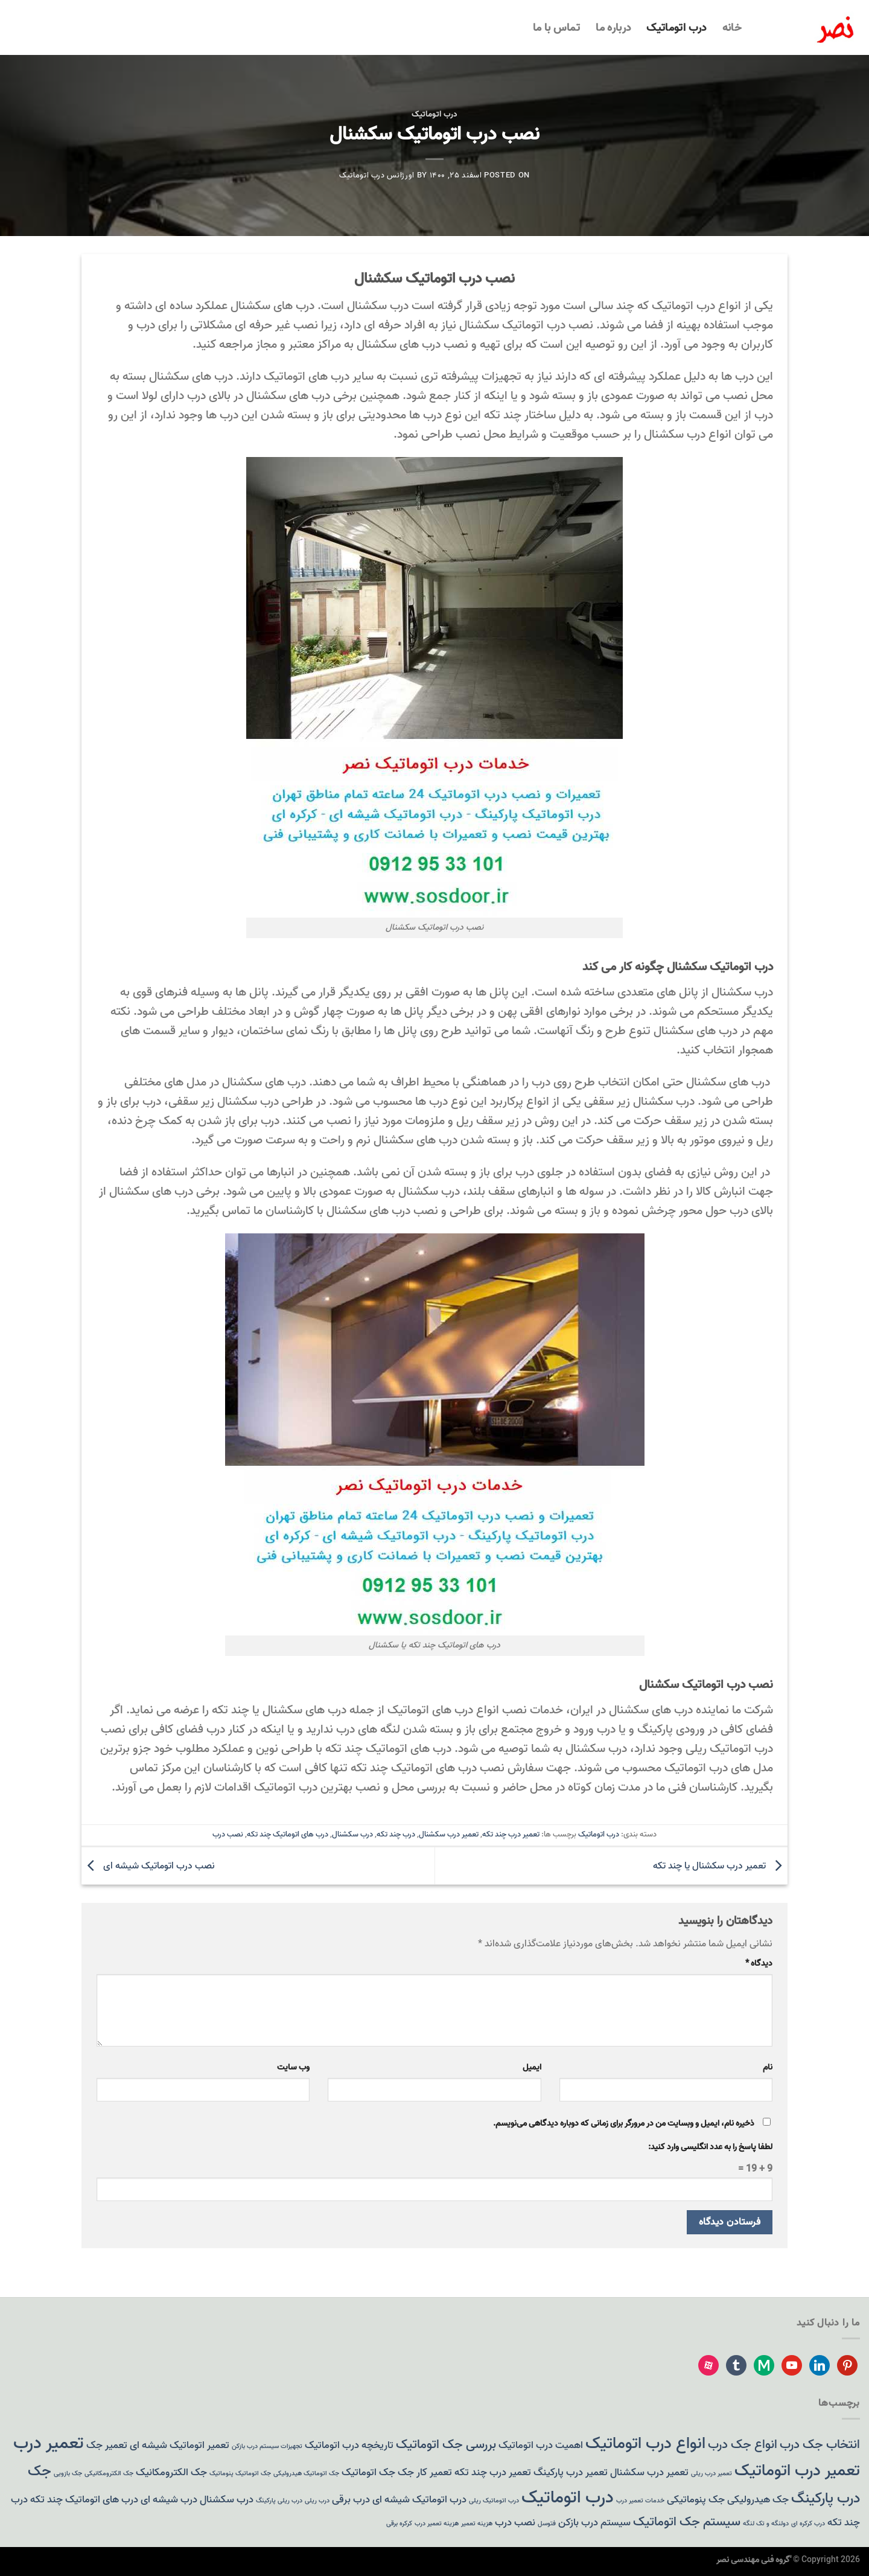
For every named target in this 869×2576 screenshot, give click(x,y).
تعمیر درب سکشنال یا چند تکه (720, 1866)
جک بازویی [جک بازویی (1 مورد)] (68, 2474)
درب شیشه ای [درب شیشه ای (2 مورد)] (169, 2499)
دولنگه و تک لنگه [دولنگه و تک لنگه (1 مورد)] (766, 2524)
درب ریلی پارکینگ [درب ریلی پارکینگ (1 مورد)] (279, 2501)
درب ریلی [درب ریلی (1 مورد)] (317, 2501)
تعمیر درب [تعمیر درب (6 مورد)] (48, 2443)
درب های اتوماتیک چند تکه (287, 1834)
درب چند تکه (396, 1834)
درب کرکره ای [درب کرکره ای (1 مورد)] (808, 2524)
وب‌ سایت (293, 2067)
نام (767, 2067)
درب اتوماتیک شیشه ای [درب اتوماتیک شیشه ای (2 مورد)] (419, 2499)
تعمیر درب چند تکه (511, 1834)
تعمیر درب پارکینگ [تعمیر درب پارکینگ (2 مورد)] (570, 2472)
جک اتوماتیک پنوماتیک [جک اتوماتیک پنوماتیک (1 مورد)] (240, 2474)
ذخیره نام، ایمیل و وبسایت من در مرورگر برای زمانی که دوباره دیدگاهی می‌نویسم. (623, 2123)
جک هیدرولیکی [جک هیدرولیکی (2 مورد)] (758, 2499)
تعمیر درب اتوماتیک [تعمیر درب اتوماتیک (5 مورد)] (797, 2471)
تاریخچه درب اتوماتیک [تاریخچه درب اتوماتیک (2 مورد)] (349, 2445)
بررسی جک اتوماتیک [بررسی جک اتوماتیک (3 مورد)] (446, 2445)
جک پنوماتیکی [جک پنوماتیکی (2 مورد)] (696, 2499)
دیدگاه (758, 1963)
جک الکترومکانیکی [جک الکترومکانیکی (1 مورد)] (108, 2474)
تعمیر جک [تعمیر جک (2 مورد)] (106, 2445)
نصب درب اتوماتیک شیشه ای (148, 1866)
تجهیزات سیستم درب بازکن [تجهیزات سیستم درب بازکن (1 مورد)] (267, 2446)
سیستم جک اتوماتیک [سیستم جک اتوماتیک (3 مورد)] (686, 2522)
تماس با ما (557, 27)
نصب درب (227, 1834)
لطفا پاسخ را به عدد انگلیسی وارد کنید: (710, 2147)
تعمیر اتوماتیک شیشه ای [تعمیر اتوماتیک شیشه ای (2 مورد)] (179, 2445)
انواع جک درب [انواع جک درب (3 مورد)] (742, 2445)
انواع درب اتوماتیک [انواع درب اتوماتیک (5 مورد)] (645, 2443)
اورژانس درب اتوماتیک (377, 175)
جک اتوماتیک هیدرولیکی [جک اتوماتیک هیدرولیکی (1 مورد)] (306, 2474)
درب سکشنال (352, 1834)
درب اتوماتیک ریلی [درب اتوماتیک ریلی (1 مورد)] (494, 2501)
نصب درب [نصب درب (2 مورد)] (515, 2522)
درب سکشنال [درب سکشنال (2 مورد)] (226, 2499)
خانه (732, 27)
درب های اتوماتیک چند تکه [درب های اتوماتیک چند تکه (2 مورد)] (84, 2499)
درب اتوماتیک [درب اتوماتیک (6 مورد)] (567, 2497)
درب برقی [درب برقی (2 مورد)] (351, 2499)
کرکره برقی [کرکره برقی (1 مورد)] (399, 2524)
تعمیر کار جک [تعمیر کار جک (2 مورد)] (425, 2472)
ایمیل (532, 2067)
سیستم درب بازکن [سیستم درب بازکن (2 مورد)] (594, 2522)
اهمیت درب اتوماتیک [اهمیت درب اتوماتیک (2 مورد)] (540, 2445)
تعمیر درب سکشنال (449, 1834)
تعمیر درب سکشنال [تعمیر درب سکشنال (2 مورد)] (649, 2472)
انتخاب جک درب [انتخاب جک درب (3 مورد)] (820, 2445)
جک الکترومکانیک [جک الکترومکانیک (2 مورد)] (171, 2472)
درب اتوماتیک (676, 27)
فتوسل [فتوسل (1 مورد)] (547, 2524)
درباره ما (613, 27)
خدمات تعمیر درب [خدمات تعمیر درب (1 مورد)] (640, 2501)
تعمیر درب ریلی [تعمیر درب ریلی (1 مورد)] (711, 2474)
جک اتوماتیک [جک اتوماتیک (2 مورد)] (368, 2472)
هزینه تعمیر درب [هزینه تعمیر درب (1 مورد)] (437, 2524)
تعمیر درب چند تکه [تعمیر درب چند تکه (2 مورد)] (492, 2472)
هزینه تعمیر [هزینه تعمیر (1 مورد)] (476, 2524)
